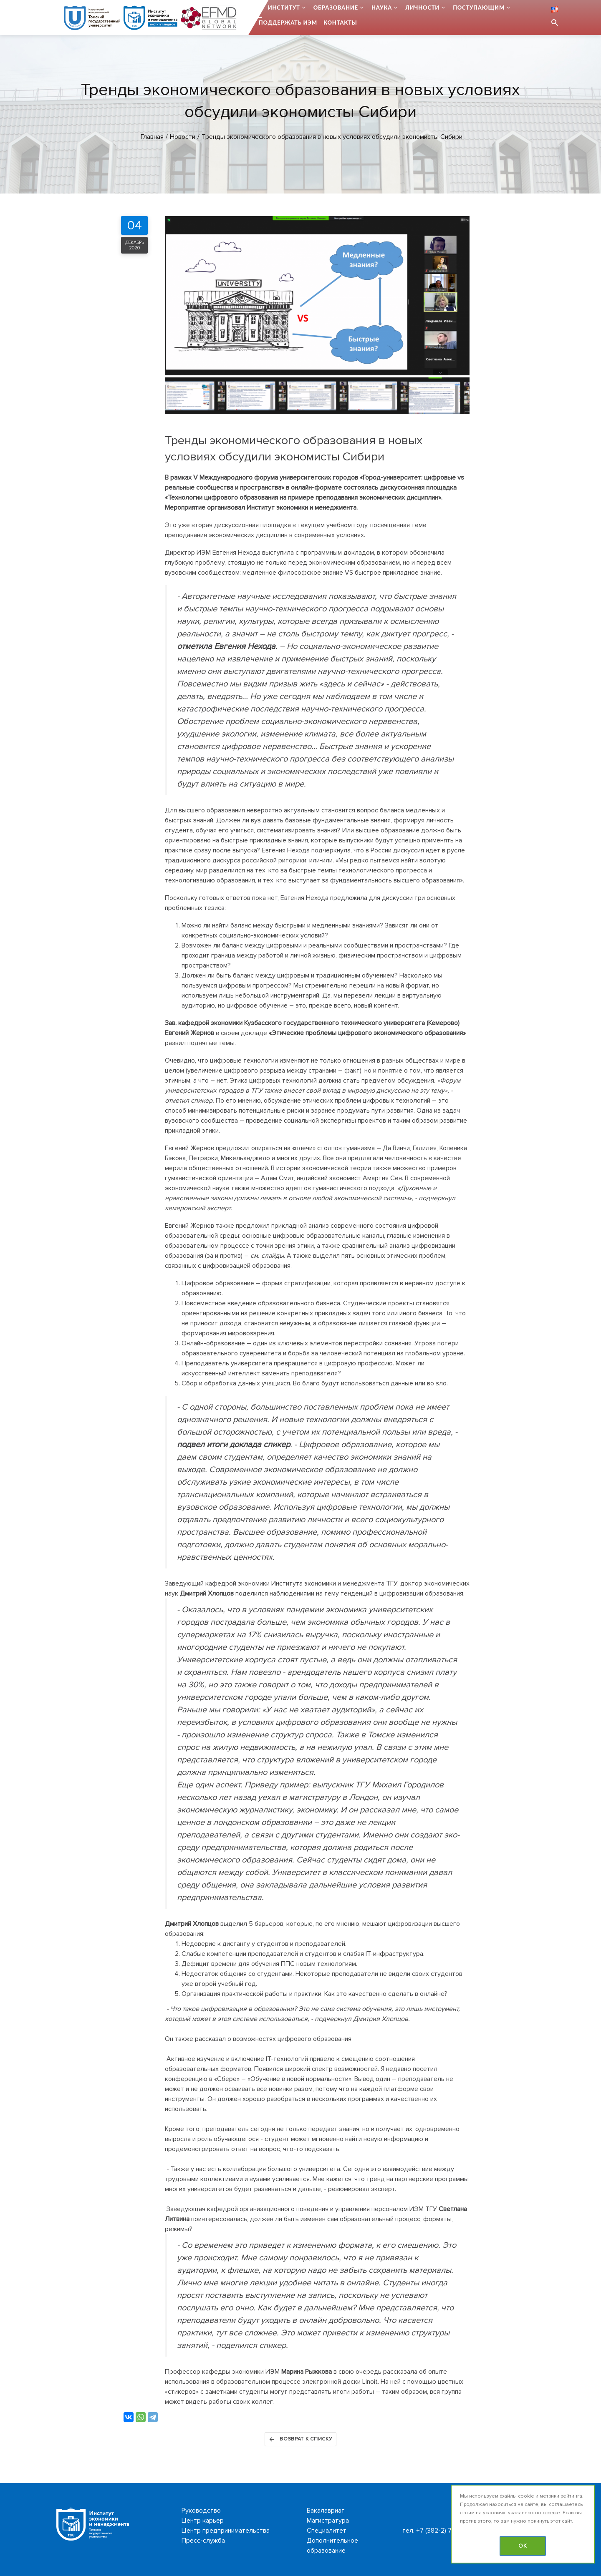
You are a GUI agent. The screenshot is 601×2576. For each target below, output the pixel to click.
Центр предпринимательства (226, 2530)
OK (522, 2546)
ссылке (551, 2513)
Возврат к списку (300, 2439)
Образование (335, 7)
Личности (422, 7)
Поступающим (479, 7)
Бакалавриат (326, 2510)
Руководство (201, 2510)
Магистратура (328, 2520)
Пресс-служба (203, 2540)
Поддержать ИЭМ (288, 22)
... (259, 7)
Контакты (340, 22)
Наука (381, 7)
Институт (284, 7)
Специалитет (326, 2530)
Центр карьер (203, 2520)
